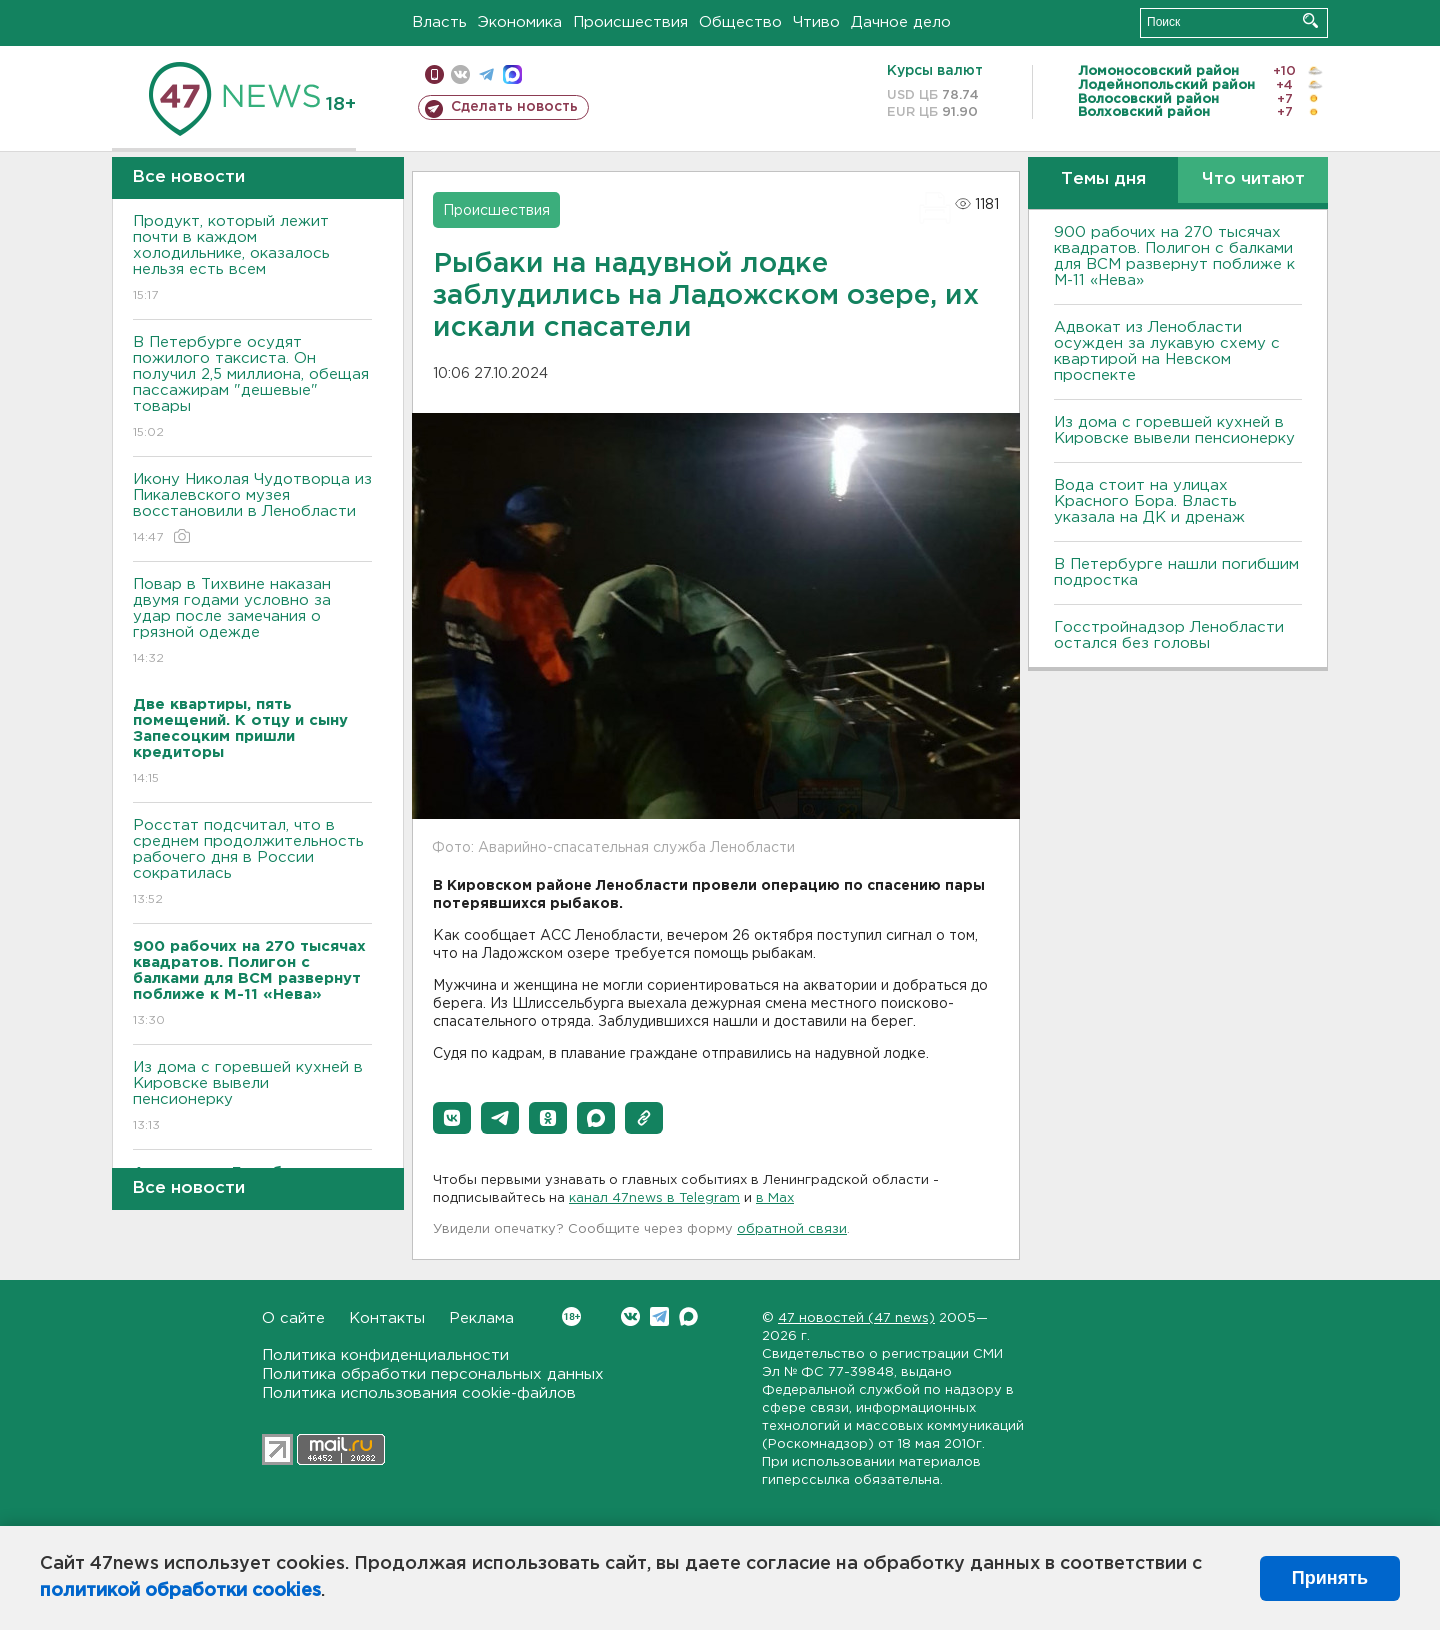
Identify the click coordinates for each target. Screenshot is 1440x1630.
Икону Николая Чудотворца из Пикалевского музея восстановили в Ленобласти (252, 509)
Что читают (1253, 179)
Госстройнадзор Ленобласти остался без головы (1169, 635)
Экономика (520, 22)
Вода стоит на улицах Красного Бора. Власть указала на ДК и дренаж (1149, 501)
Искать (1310, 20)
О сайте (293, 1318)
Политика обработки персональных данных (433, 1374)
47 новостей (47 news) (856, 1318)
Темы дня (1103, 179)
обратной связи (792, 1229)
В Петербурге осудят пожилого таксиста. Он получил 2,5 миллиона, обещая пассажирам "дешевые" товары (252, 388)
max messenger (512, 74)
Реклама (481, 1318)
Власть (439, 22)
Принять (1330, 1578)
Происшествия (630, 22)
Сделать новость (514, 107)
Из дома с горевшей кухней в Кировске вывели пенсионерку (252, 1097)
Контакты (387, 1318)
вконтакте (460, 74)
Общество (740, 22)
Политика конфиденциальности (385, 1355)
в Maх (775, 1198)
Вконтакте (571, 1316)
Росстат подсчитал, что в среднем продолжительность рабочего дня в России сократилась (252, 863)
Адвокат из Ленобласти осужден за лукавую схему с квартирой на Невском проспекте (1167, 351)
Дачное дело (901, 22)
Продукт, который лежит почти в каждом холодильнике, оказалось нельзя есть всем (252, 259)
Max (688, 1316)
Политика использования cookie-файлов (419, 1393)
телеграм (486, 74)
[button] (452, 1118)
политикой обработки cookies (180, 1591)
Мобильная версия (434, 74)
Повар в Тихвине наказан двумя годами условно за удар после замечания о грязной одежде (252, 622)
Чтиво (816, 22)
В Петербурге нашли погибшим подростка (1176, 572)
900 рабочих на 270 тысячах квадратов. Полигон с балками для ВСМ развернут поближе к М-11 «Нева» (1174, 256)
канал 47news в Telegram (654, 1198)
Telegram (659, 1316)
